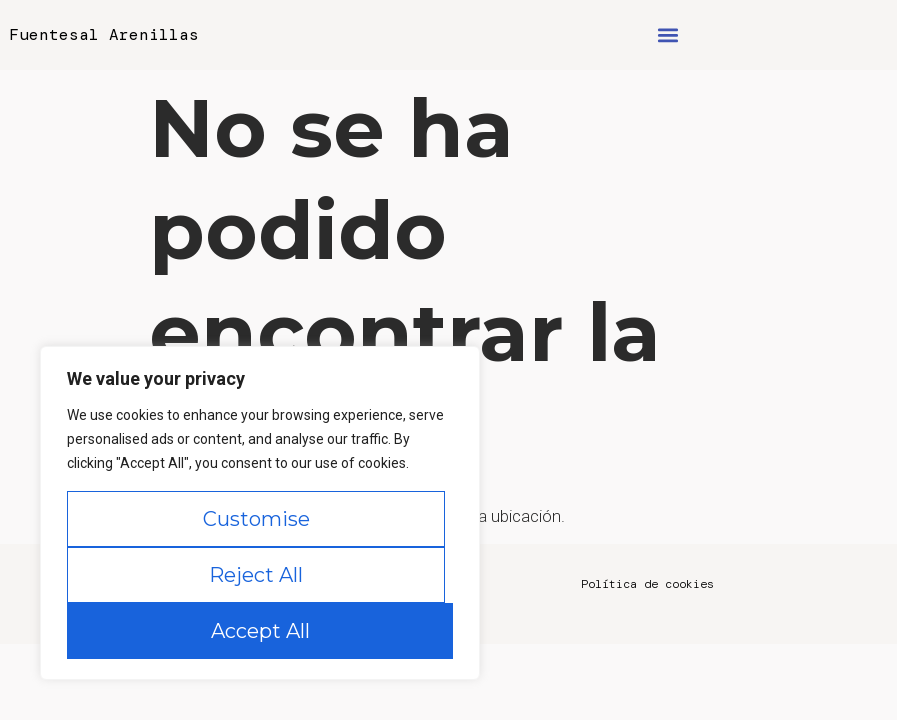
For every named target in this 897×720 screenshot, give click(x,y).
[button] (668, 35)
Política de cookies (647, 584)
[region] (260, 513)
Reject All (256, 575)
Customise (256, 519)
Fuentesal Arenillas (104, 34)
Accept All (260, 631)
